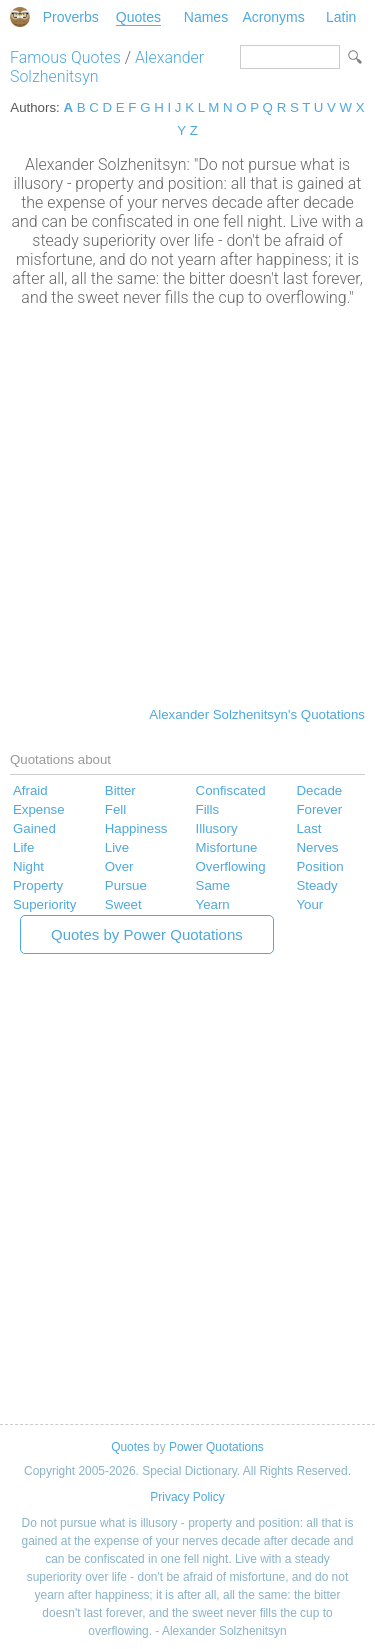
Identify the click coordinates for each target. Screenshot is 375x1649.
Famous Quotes (65, 57)
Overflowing (231, 866)
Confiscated (231, 790)
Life (23, 847)
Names (206, 17)
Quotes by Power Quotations (147, 934)
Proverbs (71, 17)
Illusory (217, 828)
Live (117, 847)
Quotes (138, 17)
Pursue (126, 885)
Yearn (213, 904)
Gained (34, 828)
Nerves (317, 847)
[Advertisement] (187, 504)
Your (309, 904)
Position (319, 866)
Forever (319, 809)
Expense (39, 809)
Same (213, 885)
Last (308, 828)
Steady (316, 885)
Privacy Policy (187, 1497)
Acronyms (273, 17)
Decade (319, 790)
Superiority (44, 904)
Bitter (120, 790)
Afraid (30, 790)
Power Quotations (216, 1447)
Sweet (123, 904)
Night (28, 866)
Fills (208, 809)
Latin (341, 17)
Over (119, 866)
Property (38, 885)
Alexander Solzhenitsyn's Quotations (257, 714)
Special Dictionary (20, 17)
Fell (115, 809)
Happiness (136, 828)
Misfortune (227, 847)
